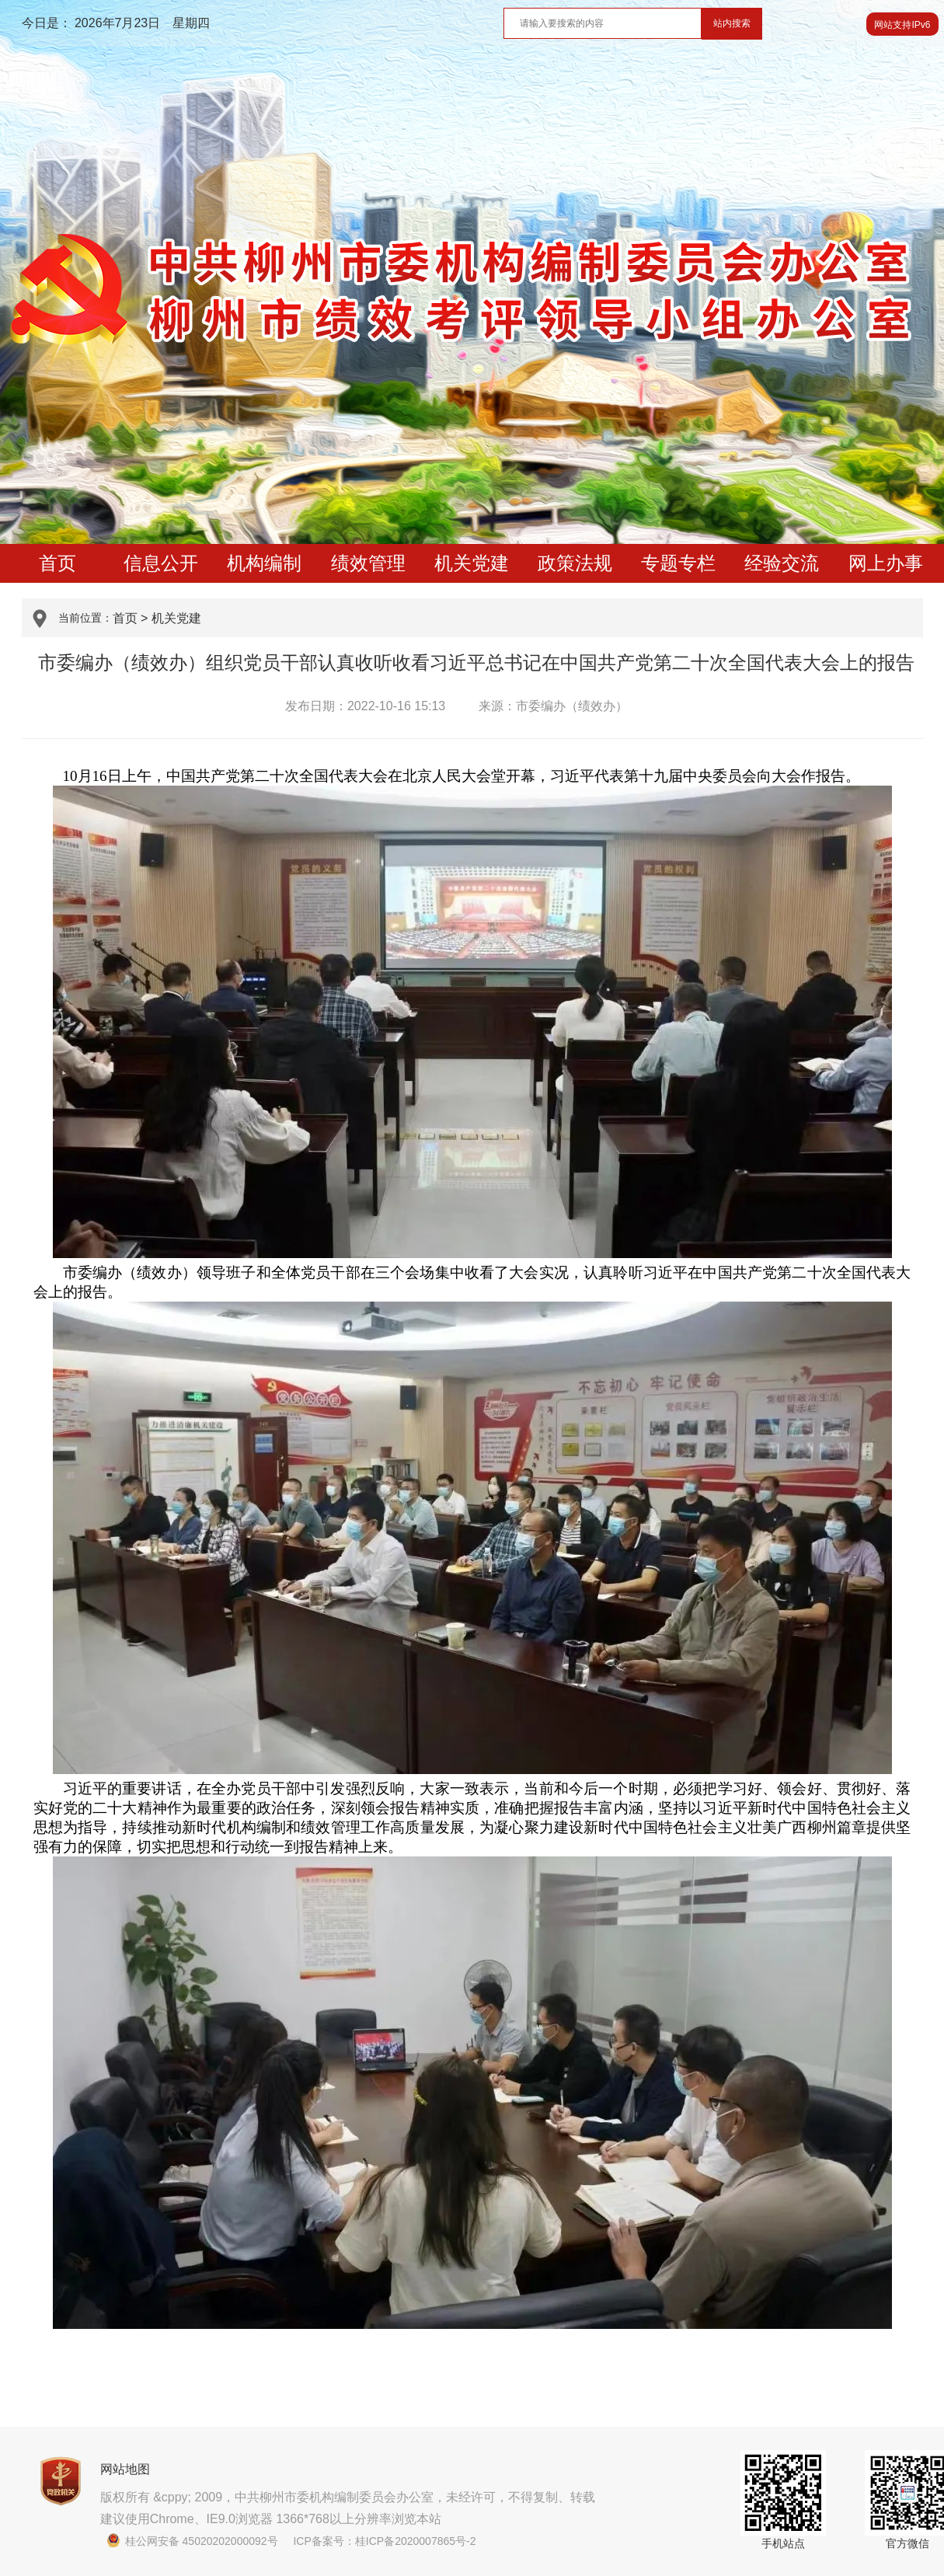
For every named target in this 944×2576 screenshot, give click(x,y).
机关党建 (471, 562)
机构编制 (264, 562)
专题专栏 (678, 562)
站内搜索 (732, 23)
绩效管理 (368, 562)
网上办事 (885, 562)
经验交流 (781, 562)
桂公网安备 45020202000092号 (192, 2541)
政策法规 (575, 562)
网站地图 (125, 2469)
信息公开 (161, 562)
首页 (57, 562)
